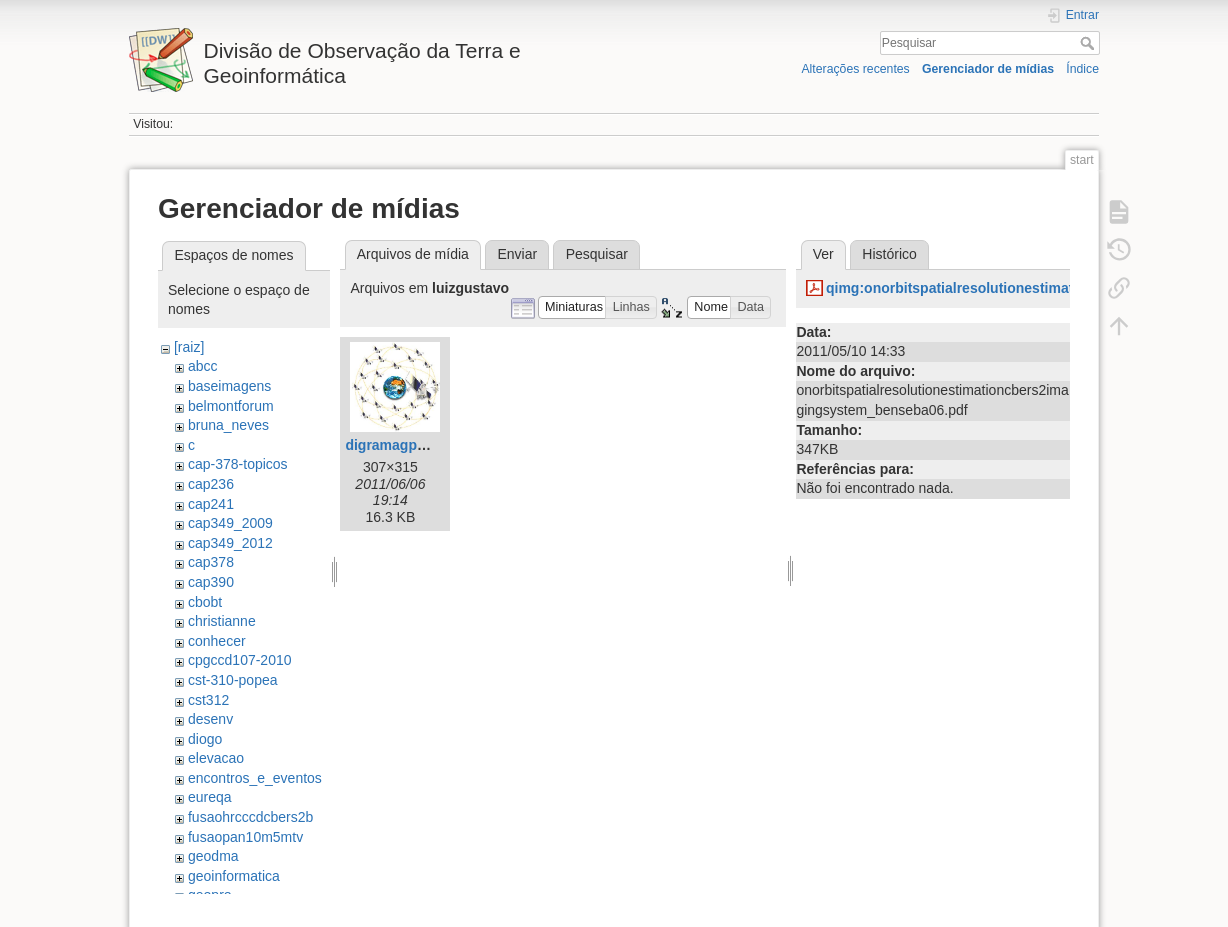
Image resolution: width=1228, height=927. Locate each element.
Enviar (517, 254)
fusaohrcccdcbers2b (250, 817)
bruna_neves (228, 425)
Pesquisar (1089, 43)
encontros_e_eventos (255, 778)
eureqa (210, 797)
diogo (205, 739)
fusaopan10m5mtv (245, 837)
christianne (222, 621)
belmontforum (231, 406)
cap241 (211, 504)
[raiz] (189, 347)
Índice (1082, 69)
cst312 (208, 700)
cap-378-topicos (238, 464)
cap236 (211, 484)
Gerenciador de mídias (988, 69)
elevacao (216, 758)
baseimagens (229, 386)
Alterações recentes (855, 69)
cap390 (211, 582)
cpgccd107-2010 (240, 660)
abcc (203, 366)
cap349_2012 (230, 543)
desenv (210, 719)
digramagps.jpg (397, 445)
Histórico (889, 254)
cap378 (211, 562)
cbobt (205, 602)
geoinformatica (234, 876)
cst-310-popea (233, 680)
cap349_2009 (230, 523)
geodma (213, 856)
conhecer (217, 641)
